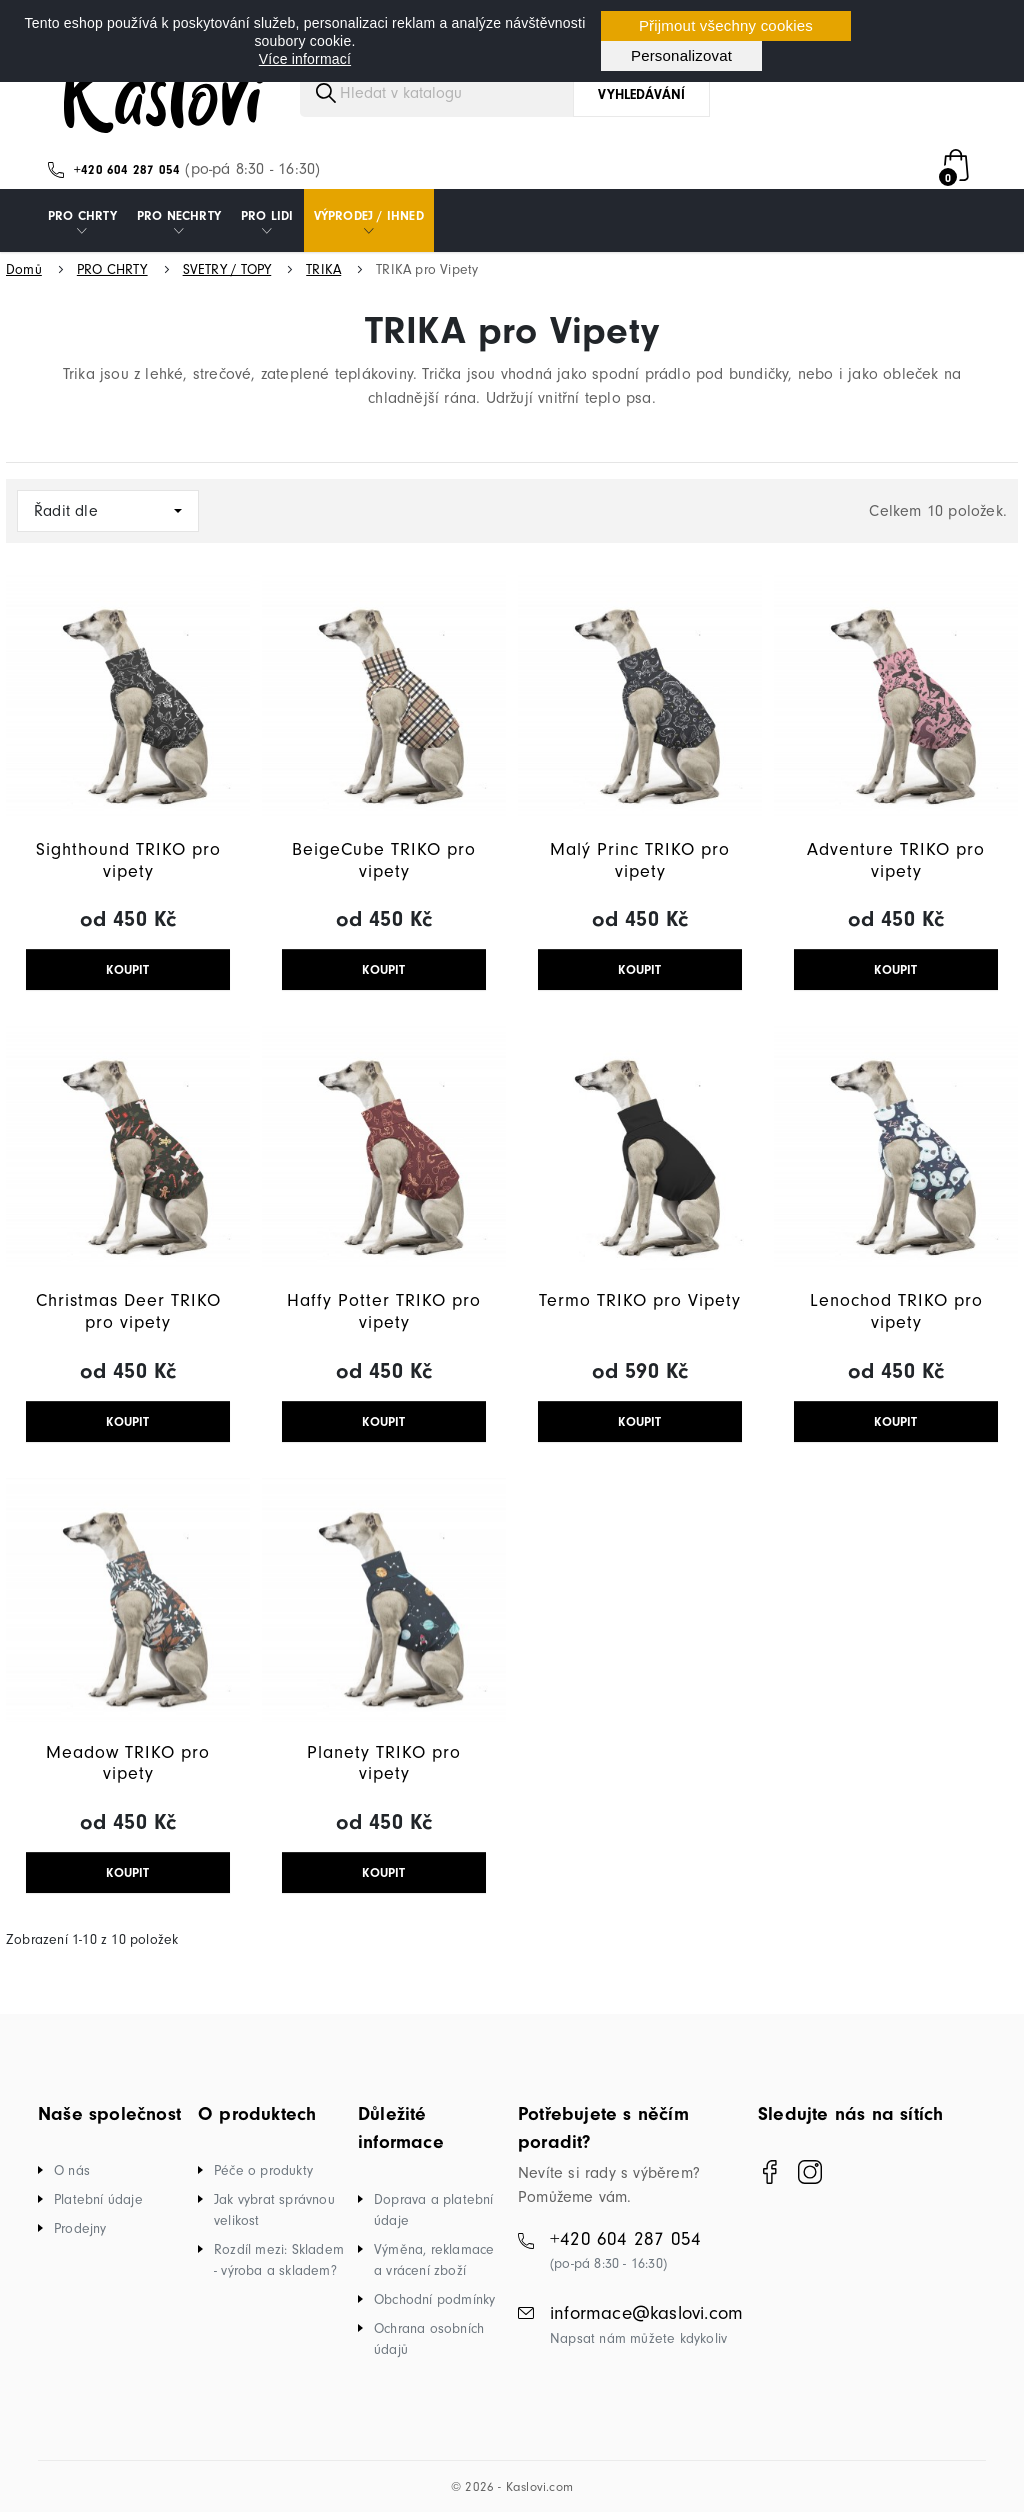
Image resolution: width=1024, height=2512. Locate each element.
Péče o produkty (263, 2170)
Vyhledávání (641, 94)
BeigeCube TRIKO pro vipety (384, 860)
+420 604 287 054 (127, 169)
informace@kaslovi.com (646, 2313)
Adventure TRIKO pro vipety (896, 860)
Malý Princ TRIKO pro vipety (640, 860)
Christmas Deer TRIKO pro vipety (128, 1311)
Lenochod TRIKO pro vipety (896, 1311)
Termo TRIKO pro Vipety (640, 1300)
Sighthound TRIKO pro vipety (128, 860)
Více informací (305, 59)
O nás (72, 2170)
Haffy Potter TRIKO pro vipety (384, 1311)
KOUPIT (127, 969)
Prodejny (80, 2228)
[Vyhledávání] (505, 93)
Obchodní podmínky (434, 2299)
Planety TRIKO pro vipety (384, 1763)
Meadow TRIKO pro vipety (128, 1763)
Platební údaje (98, 2199)
